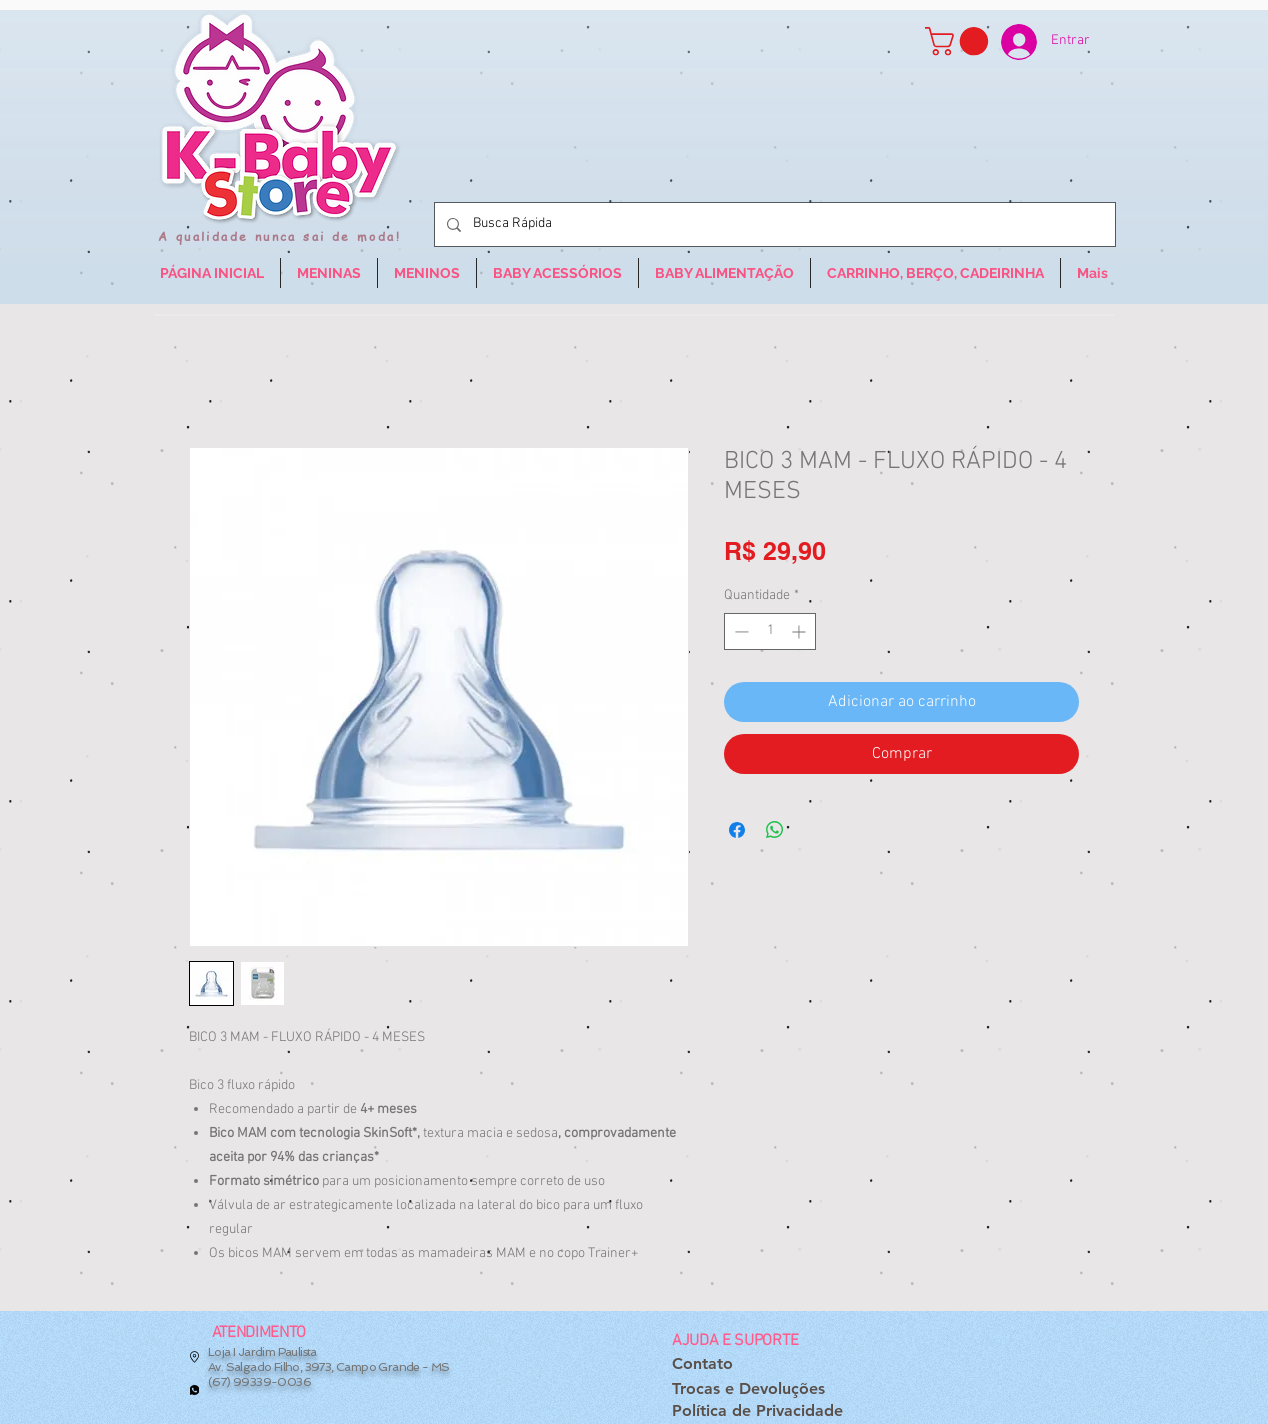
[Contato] (702, 1364)
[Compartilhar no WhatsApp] (775, 830)
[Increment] (800, 631)
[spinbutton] (770, 631)
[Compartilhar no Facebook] (737, 830)
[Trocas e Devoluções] (748, 1389)
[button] (960, 41)
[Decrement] (739, 631)
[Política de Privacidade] (757, 1411)
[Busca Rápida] (773, 224)
